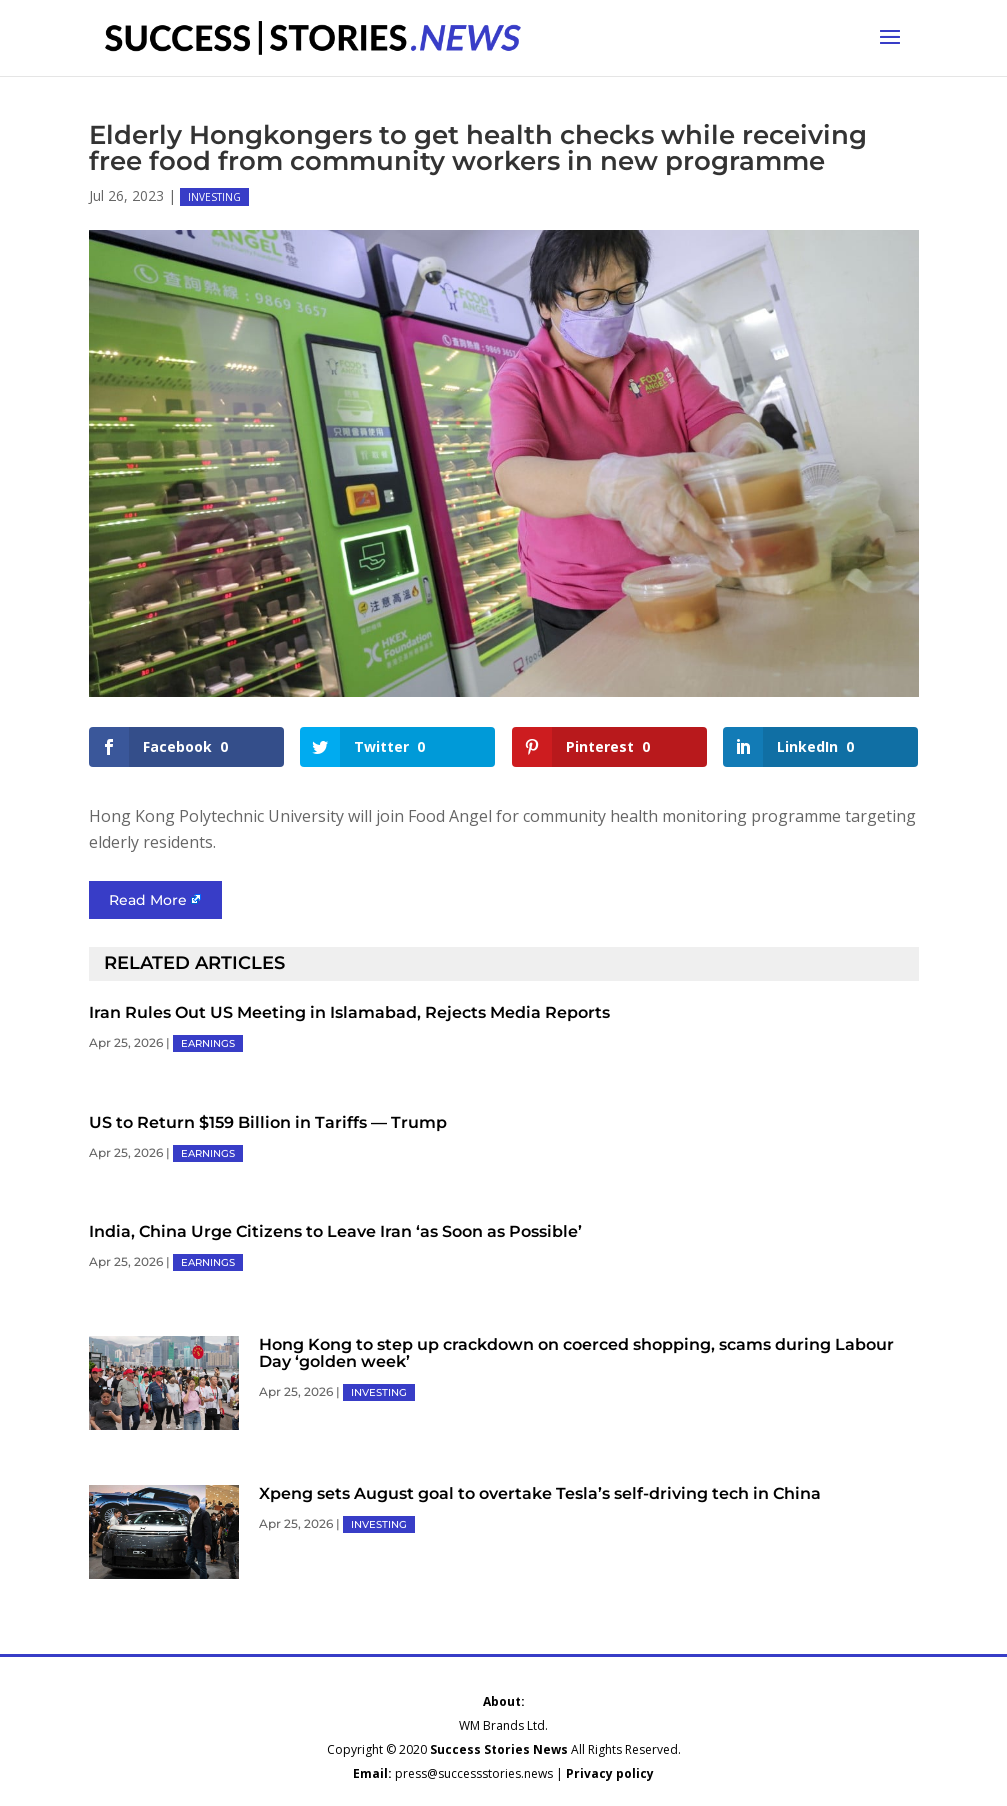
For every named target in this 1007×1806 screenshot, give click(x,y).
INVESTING (214, 197)
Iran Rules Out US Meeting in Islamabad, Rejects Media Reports (349, 1012)
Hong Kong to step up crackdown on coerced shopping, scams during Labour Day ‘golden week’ (576, 1353)
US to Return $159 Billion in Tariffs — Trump (268, 1122)
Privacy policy (610, 1773)
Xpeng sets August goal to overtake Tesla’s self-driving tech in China (540, 1493)
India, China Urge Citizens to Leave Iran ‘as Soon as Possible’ (335, 1231)
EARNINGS (208, 1043)
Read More (148, 900)
